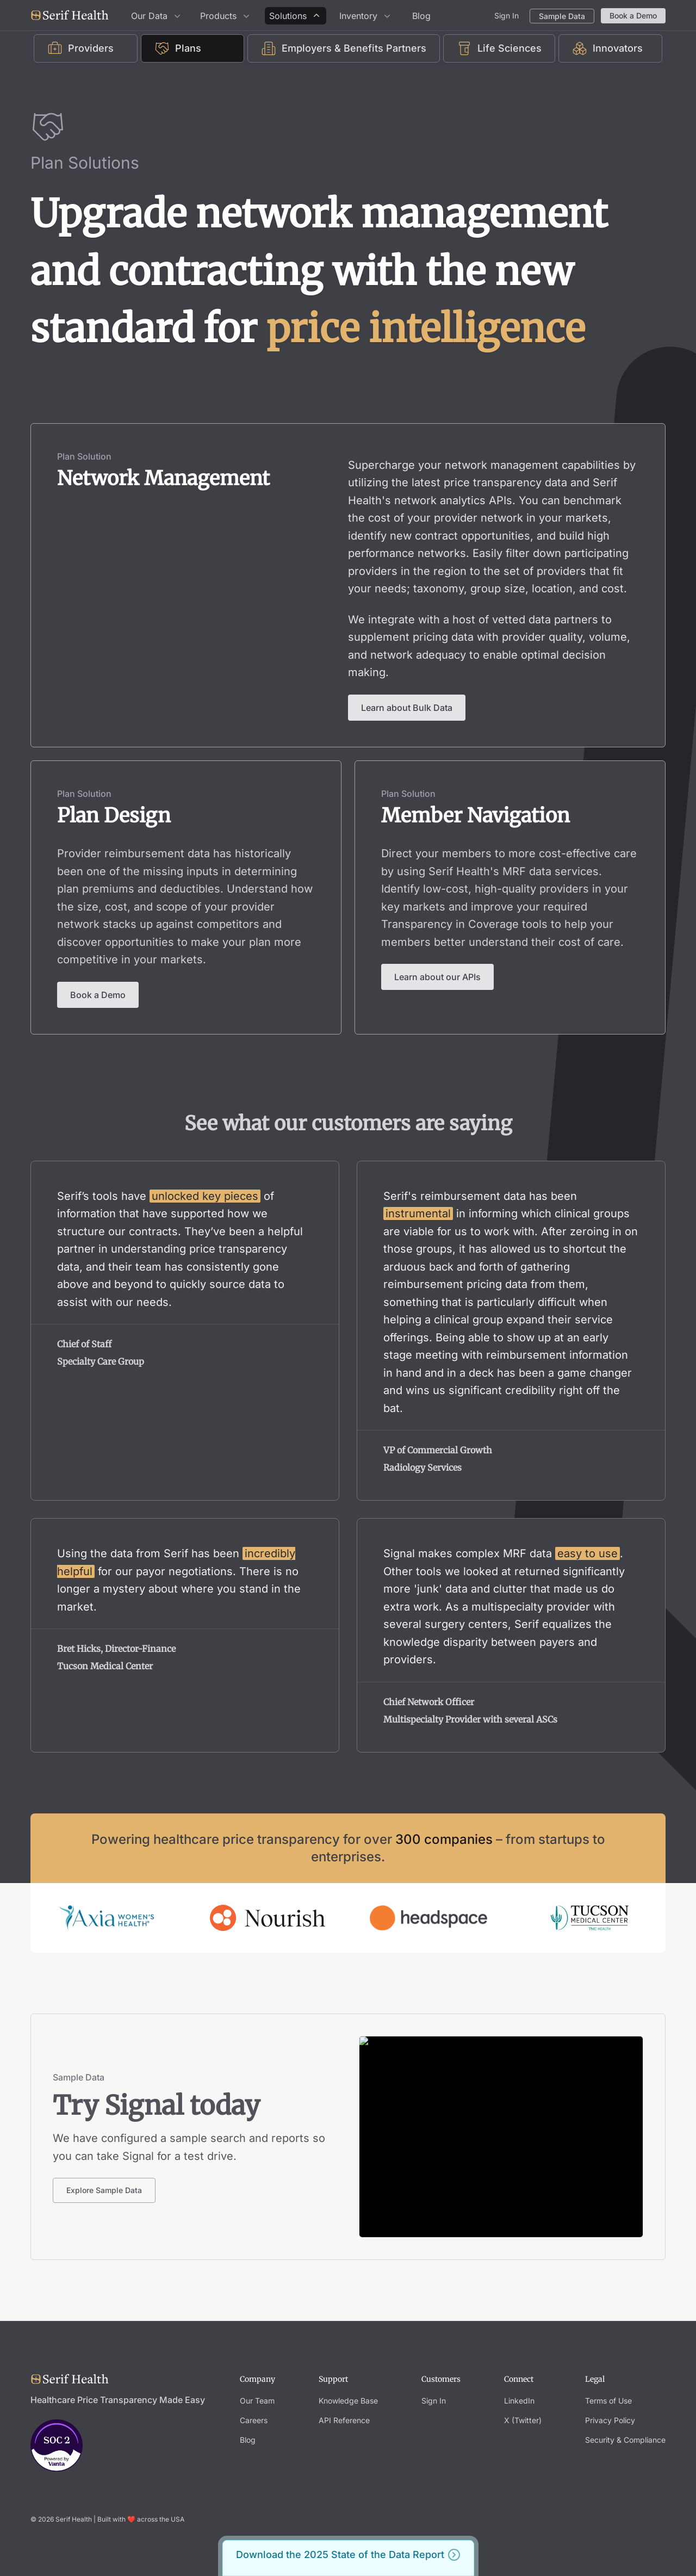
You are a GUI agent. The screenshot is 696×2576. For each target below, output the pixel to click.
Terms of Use (608, 2400)
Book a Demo (633, 15)
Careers (254, 2420)
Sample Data (562, 16)
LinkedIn (519, 2400)
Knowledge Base (348, 2400)
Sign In (506, 15)
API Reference (344, 2420)
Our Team (257, 2400)
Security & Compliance (625, 2439)
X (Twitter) (523, 2420)
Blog (421, 15)
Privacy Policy (610, 2420)
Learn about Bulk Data (406, 707)
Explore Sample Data (104, 2190)
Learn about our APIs (437, 976)
